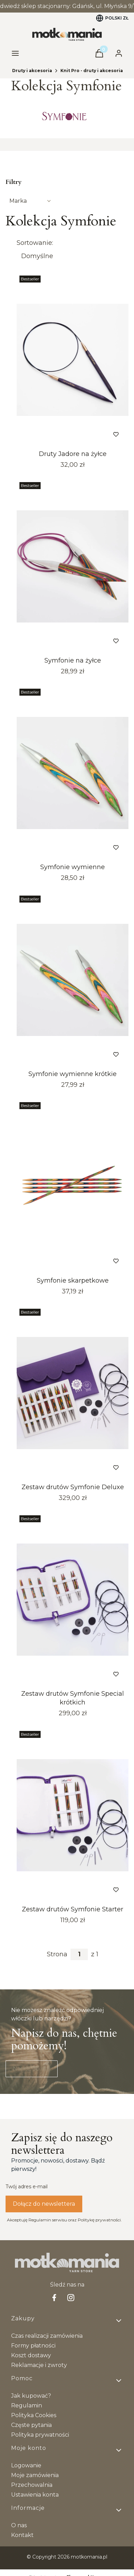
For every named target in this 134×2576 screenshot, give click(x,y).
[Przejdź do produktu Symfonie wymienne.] (72, 773)
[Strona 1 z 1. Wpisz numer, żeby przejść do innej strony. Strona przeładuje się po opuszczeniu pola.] (79, 1954)
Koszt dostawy (31, 2355)
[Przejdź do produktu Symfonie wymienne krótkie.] (72, 980)
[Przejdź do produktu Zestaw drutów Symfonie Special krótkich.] (72, 1600)
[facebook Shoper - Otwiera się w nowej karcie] (54, 2297)
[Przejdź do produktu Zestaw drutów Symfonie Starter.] (72, 1815)
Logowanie (26, 2465)
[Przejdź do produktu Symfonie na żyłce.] (72, 566)
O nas (19, 2525)
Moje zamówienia (35, 2475)
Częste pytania (31, 2425)
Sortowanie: (35, 242)
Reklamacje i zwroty (39, 2365)
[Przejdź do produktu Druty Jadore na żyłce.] (72, 360)
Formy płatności (33, 2345)
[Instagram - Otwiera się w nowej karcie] (71, 2297)
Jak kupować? (31, 2395)
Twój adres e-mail (27, 2186)
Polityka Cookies (33, 2415)
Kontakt (22, 2535)
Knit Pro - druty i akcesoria (91, 70)
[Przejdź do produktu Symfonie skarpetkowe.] (72, 1186)
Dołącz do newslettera (44, 2203)
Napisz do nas (31, 2068)
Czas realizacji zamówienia (47, 2336)
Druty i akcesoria (32, 70)
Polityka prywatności (40, 2434)
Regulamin (26, 2405)
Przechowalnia (31, 2485)
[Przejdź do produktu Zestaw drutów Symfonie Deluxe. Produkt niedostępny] (72, 1393)
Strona (57, 1954)
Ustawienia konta (35, 2494)
